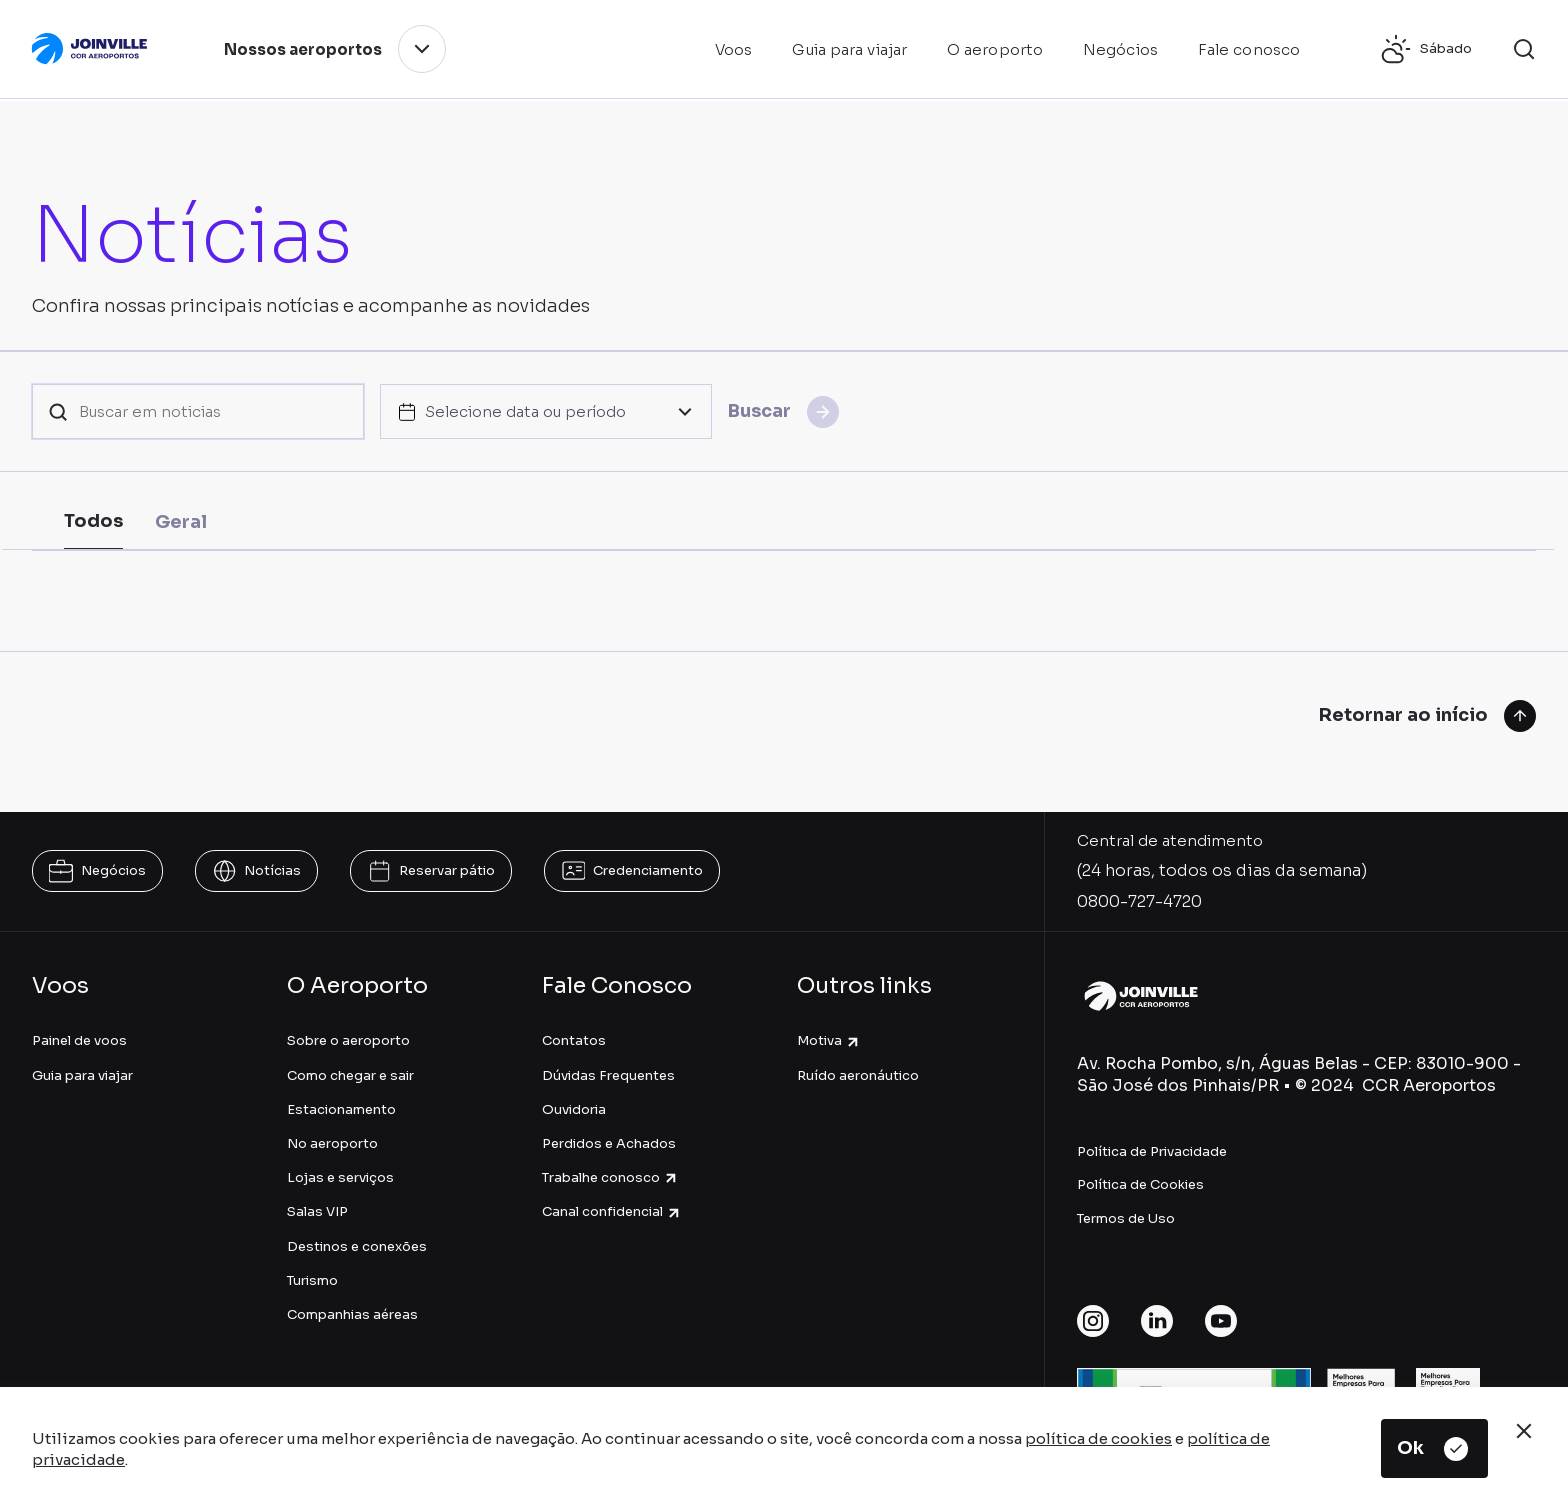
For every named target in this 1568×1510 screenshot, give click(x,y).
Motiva (829, 1040)
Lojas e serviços (340, 1177)
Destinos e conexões (357, 1246)
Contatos (574, 1040)
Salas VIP (317, 1211)
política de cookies (1098, 1438)
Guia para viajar (82, 1075)
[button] (1524, 49)
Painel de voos (79, 1040)
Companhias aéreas (352, 1314)
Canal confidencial (612, 1211)
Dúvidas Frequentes (608, 1075)
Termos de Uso (1126, 1218)
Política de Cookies (1140, 1184)
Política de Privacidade (1152, 1151)
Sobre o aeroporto (348, 1040)
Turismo (312, 1280)
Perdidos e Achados (609, 1143)
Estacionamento (341, 1109)
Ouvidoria (574, 1109)
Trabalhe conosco (610, 1177)
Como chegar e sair (350, 1075)
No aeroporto (332, 1143)
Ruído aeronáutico (858, 1075)
